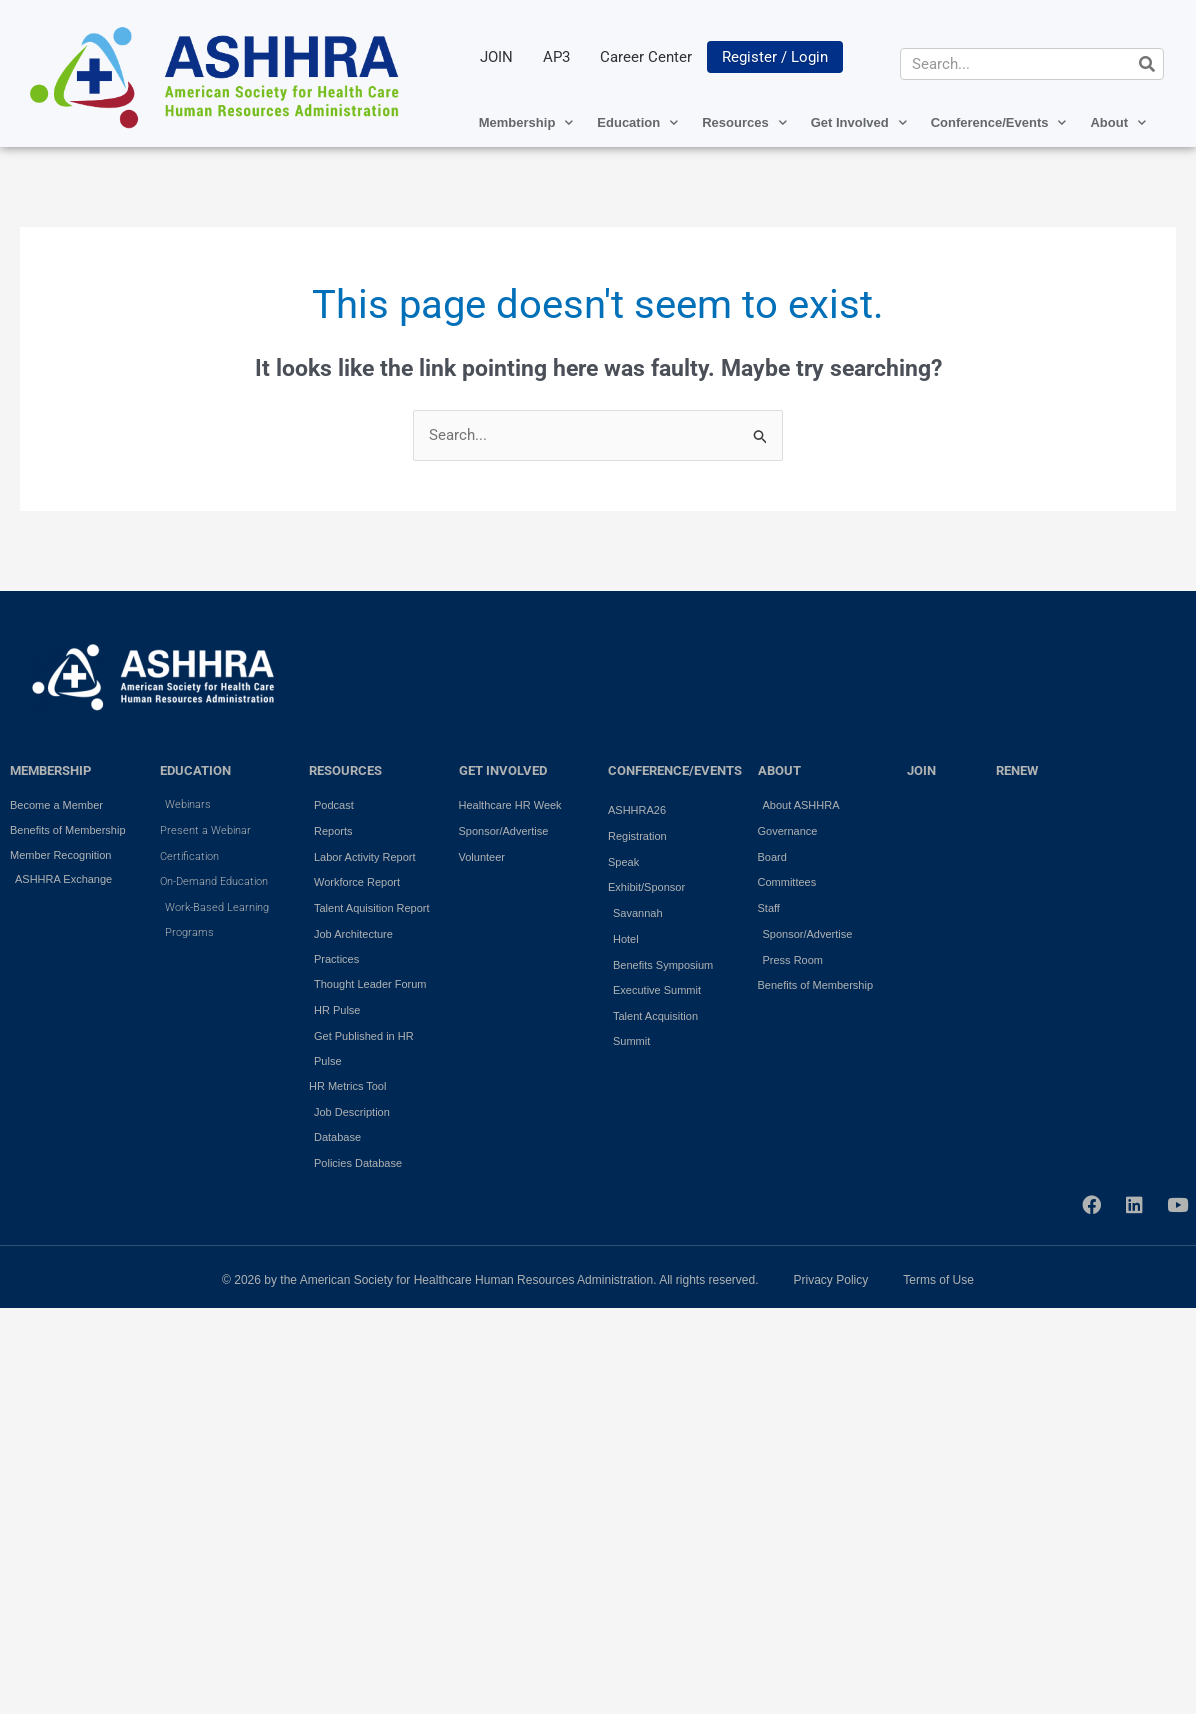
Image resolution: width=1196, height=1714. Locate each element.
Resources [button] (744, 122)
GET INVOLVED (503, 770)
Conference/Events (675, 770)
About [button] (1118, 122)
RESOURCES (345, 770)
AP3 (556, 57)
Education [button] (637, 122)
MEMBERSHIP (50, 770)
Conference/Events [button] (999, 122)
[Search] (1147, 64)
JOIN (496, 57)
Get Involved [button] (859, 122)
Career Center (646, 57)
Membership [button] (526, 122)
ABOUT (779, 770)
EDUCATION (195, 770)
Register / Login (775, 57)
